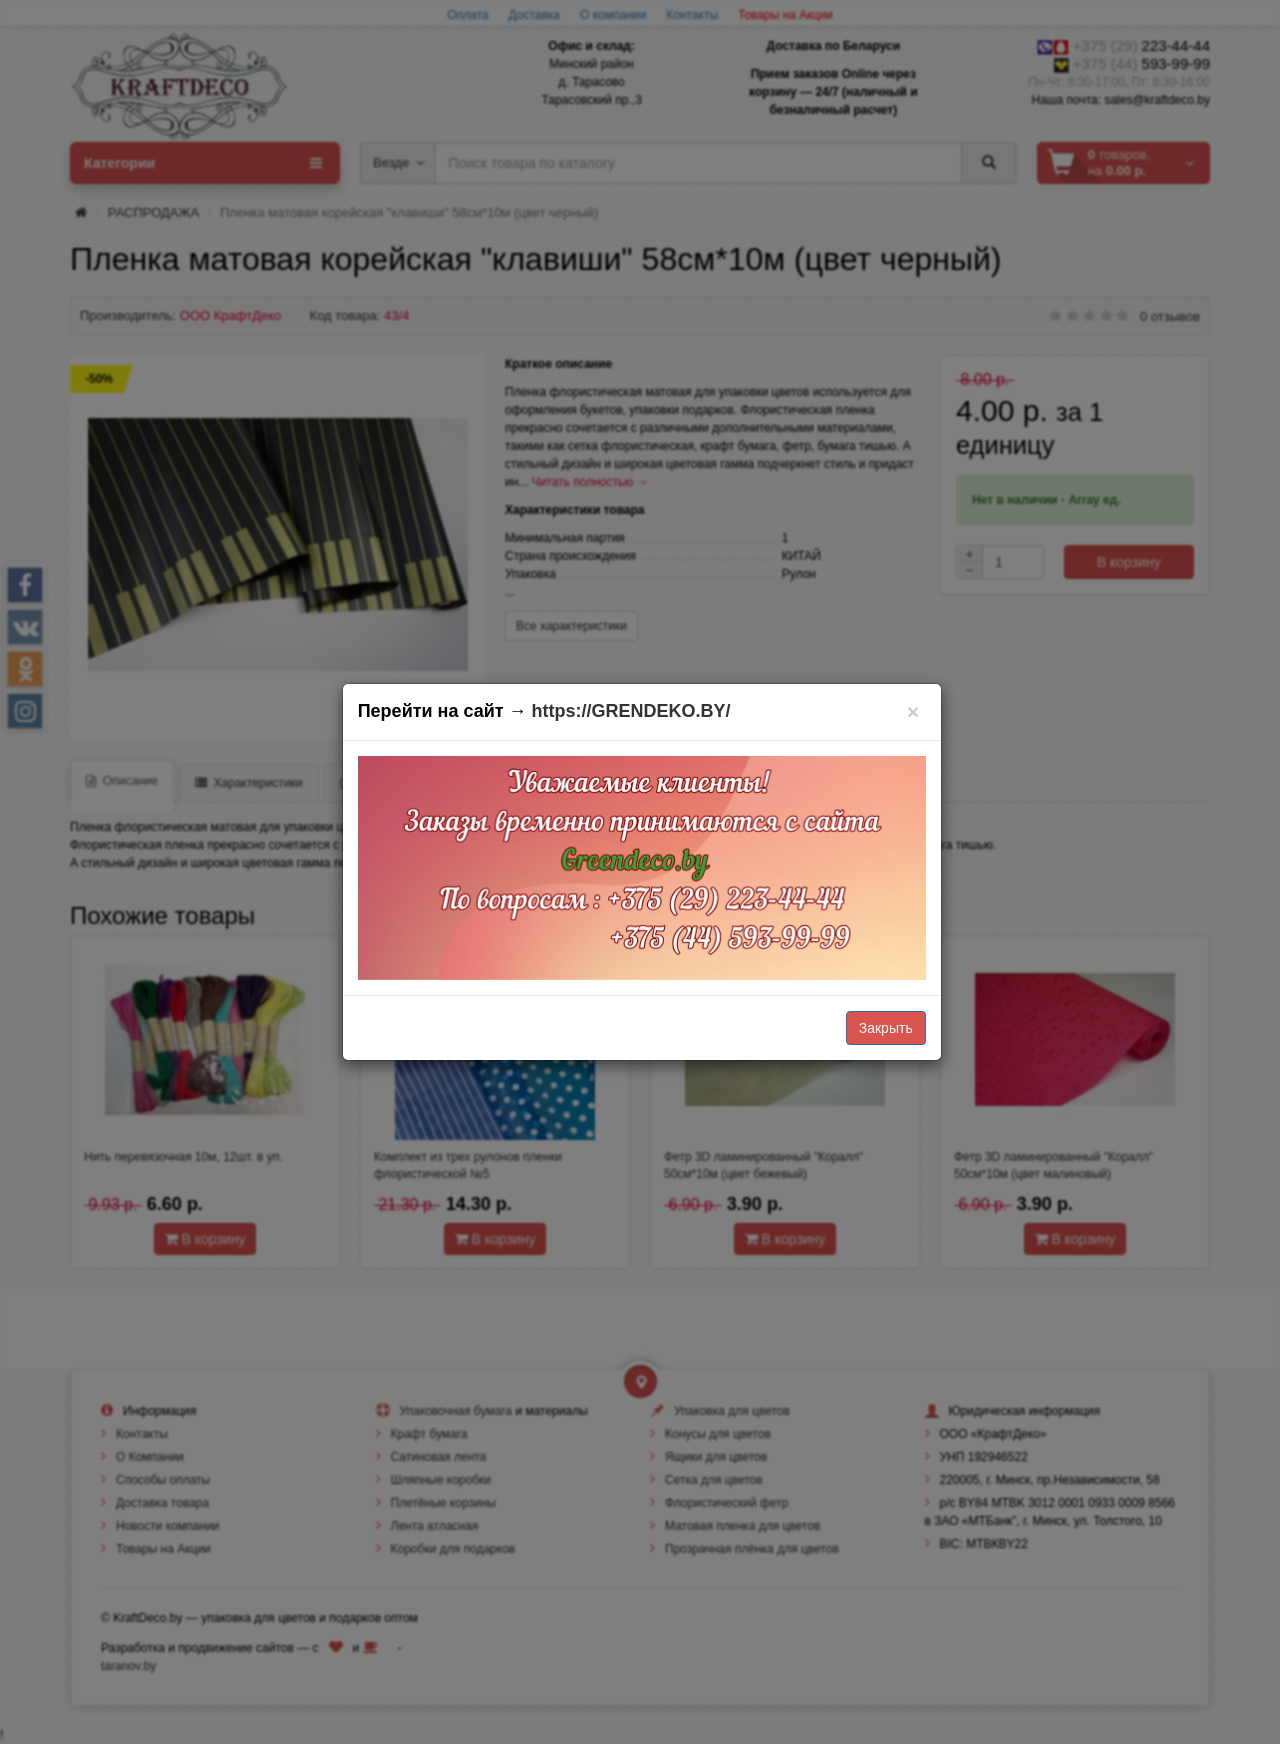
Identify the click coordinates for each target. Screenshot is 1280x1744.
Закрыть (886, 1028)
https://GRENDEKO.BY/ (631, 711)
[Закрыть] (913, 711)
